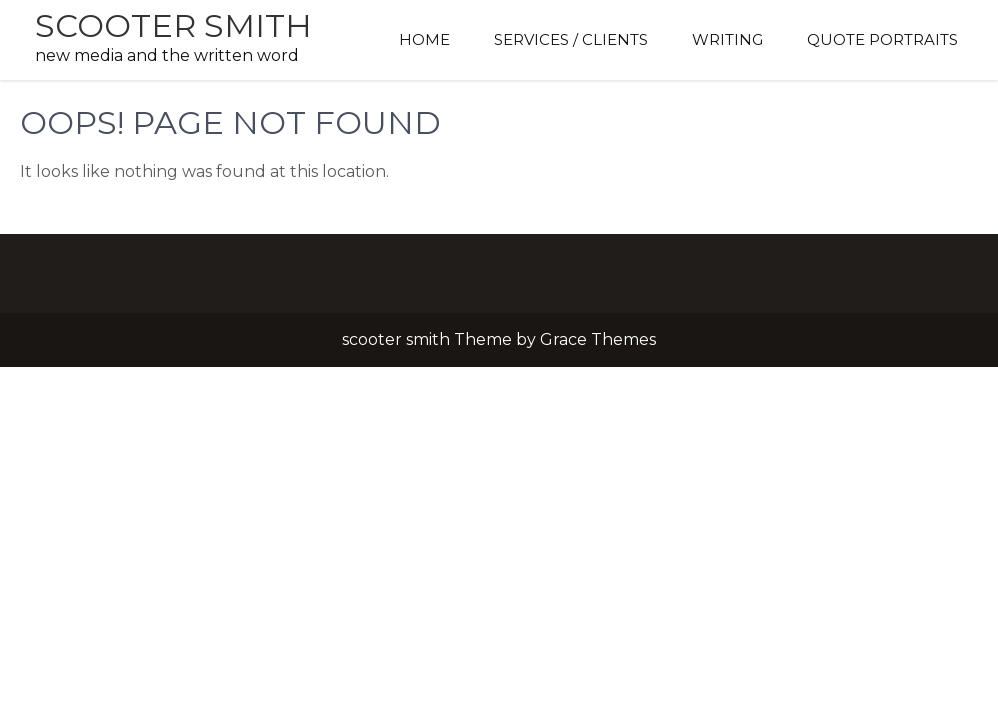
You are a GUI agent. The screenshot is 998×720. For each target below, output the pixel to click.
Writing (727, 39)
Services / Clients (571, 39)
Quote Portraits (882, 39)
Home (424, 39)
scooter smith (173, 25)
